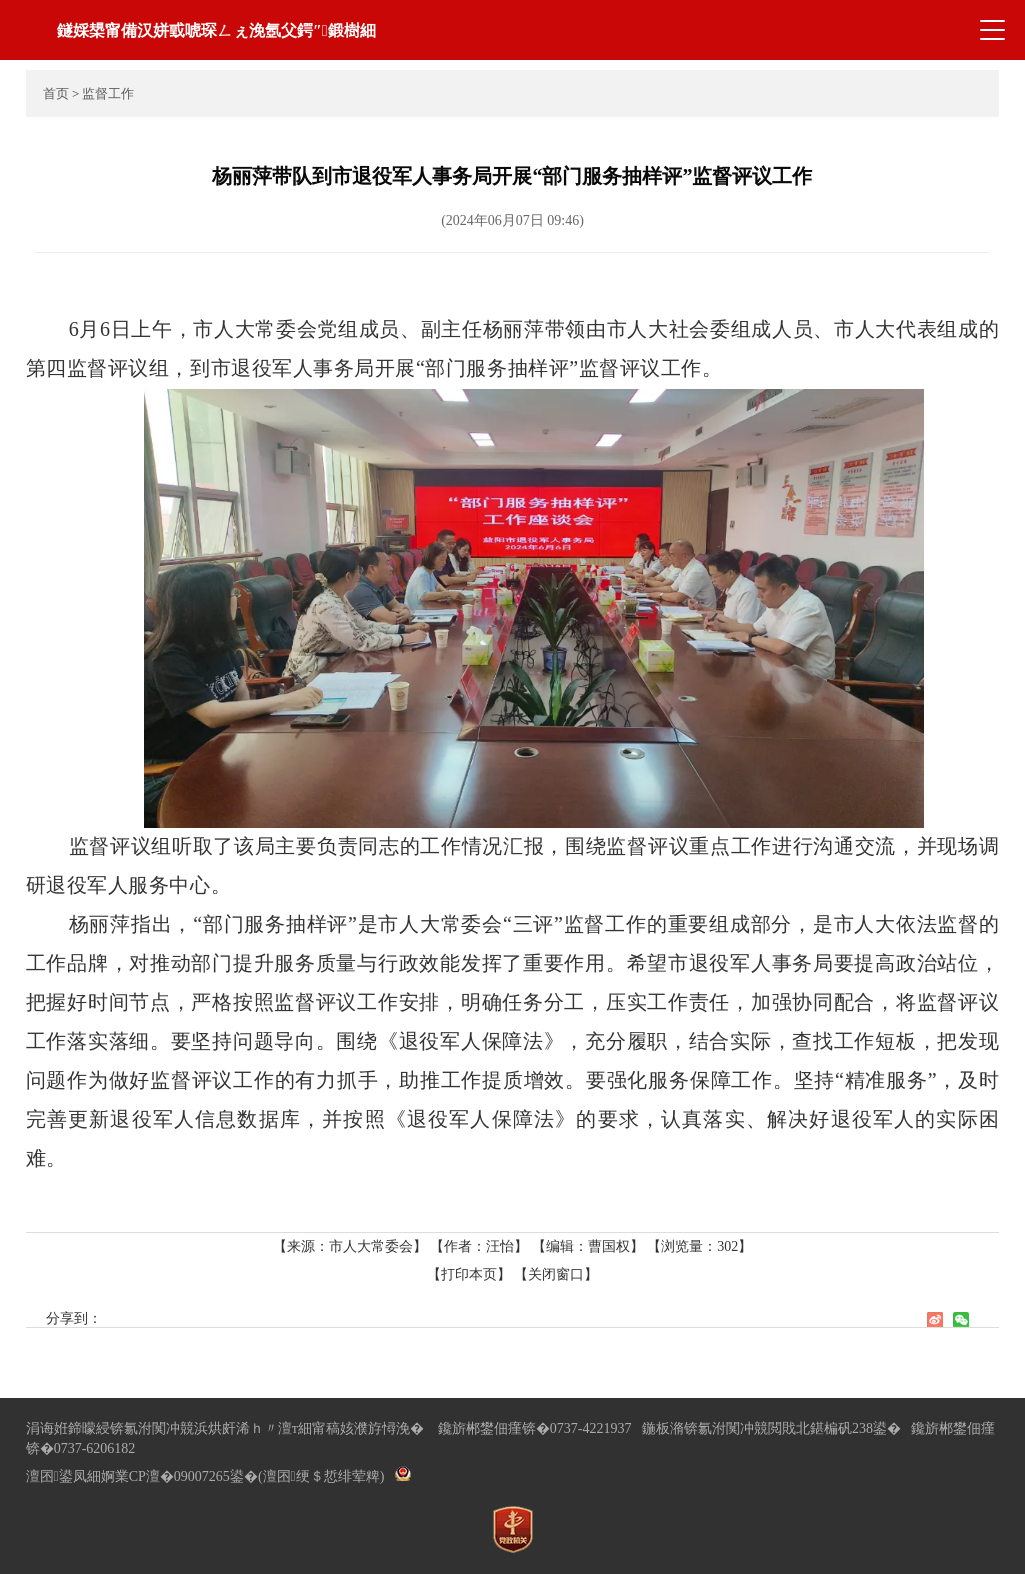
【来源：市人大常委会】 (352, 1246)
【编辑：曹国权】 (588, 1246)
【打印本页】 (469, 1274)
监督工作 (108, 93)
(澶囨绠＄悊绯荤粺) (321, 1476)
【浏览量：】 (699, 1246)
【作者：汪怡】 (479, 1246)
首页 (56, 93)
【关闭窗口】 (556, 1274)
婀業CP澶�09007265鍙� (179, 1476)
